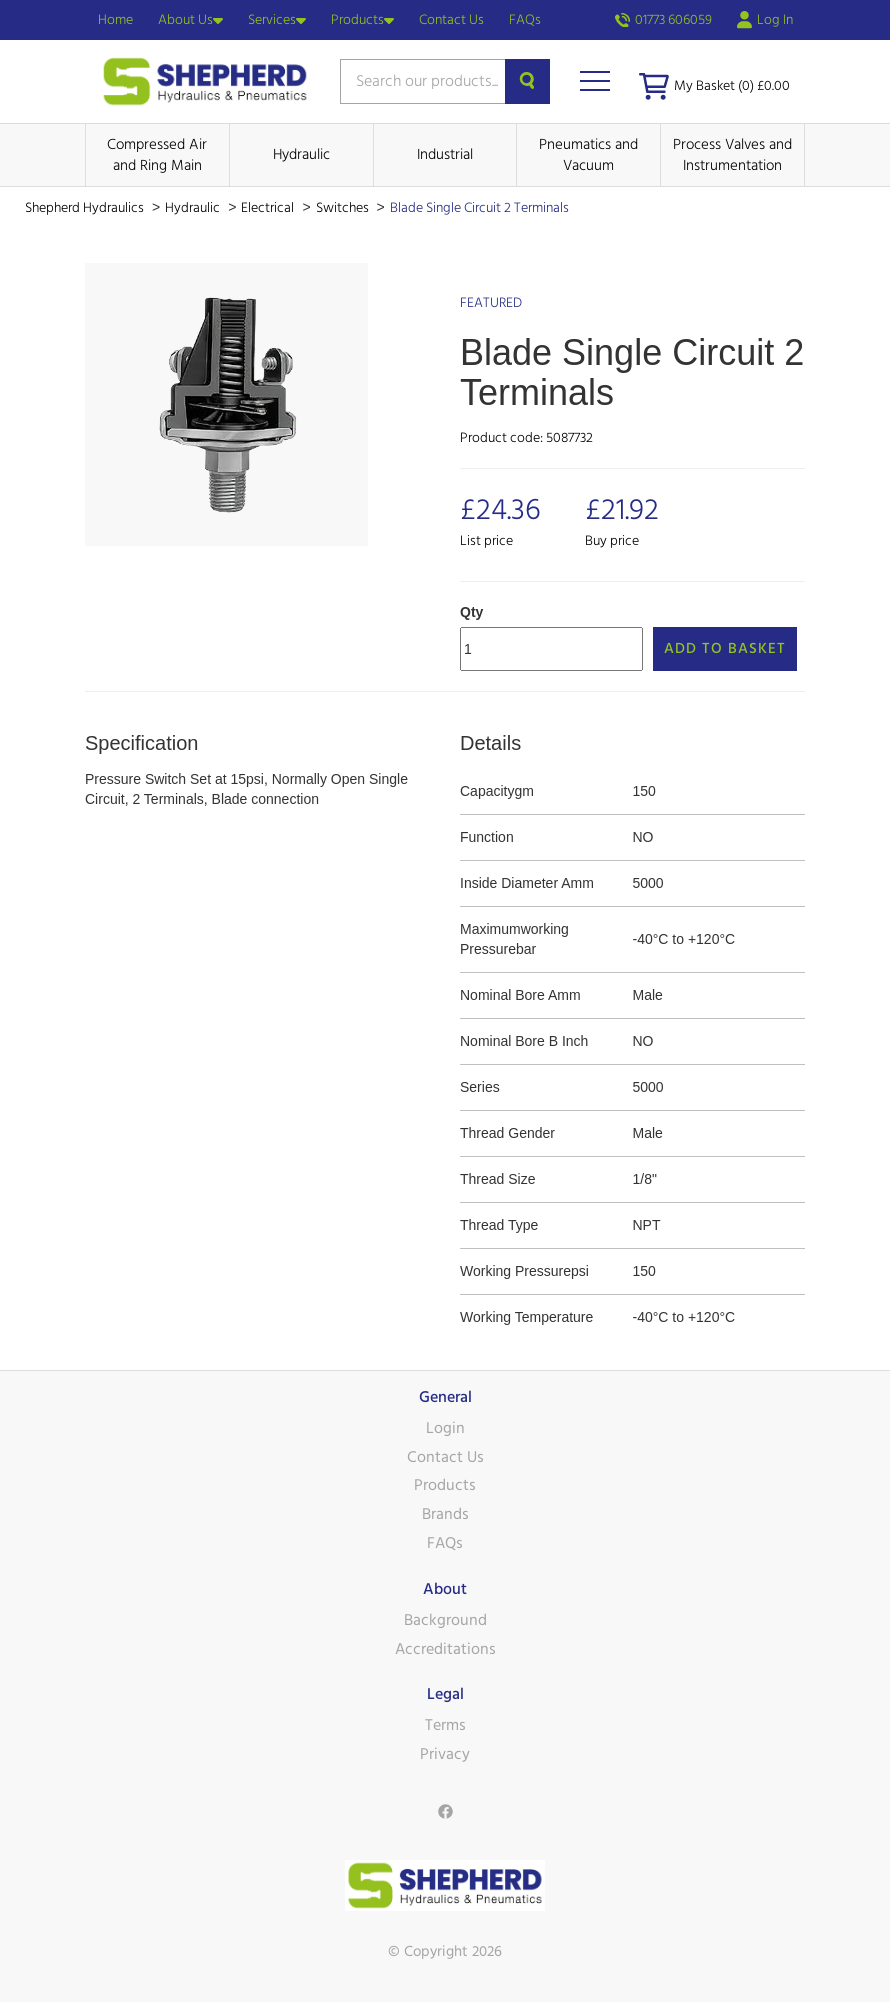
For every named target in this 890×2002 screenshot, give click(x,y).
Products (362, 20)
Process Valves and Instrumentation (732, 155)
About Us (190, 20)
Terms (445, 1725)
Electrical (269, 208)
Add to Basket (725, 648)
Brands (445, 1514)
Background (445, 1620)
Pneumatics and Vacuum (588, 155)
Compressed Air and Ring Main (157, 155)
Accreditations (445, 1649)
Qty (471, 612)
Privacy (445, 1754)
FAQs (525, 20)
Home (115, 20)
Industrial (445, 154)
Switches (344, 208)
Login (445, 1428)
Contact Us (451, 20)
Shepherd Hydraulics (86, 208)
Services (277, 20)
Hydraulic (301, 154)
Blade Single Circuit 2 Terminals (479, 208)
